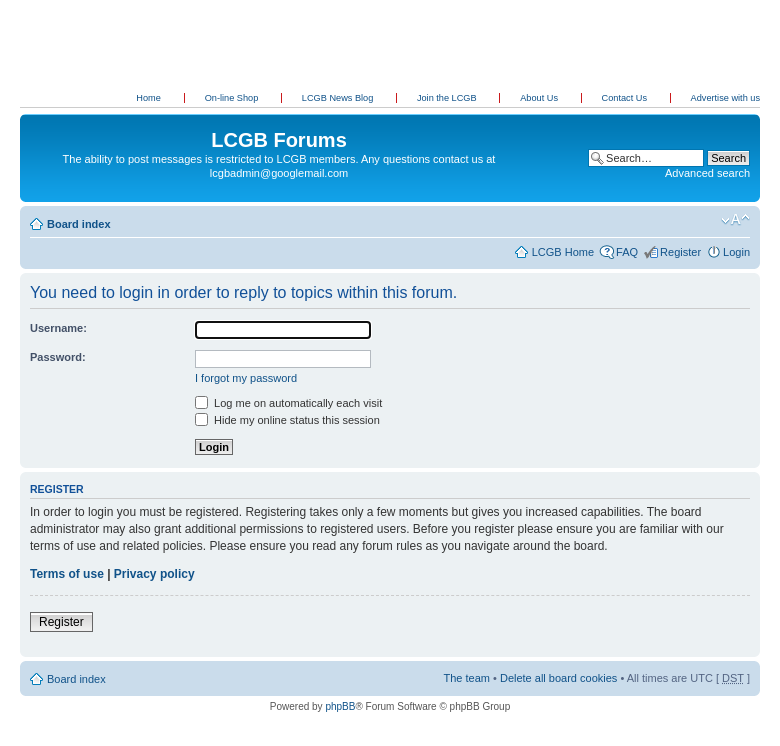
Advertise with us (725, 98)
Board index (79, 224)
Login (736, 252)
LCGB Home (563, 252)
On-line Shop (233, 98)
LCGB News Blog (339, 98)
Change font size (735, 220)
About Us (540, 98)
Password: (58, 357)
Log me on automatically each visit (288, 403)
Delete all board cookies (558, 678)
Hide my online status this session (287, 420)
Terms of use (67, 574)
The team (467, 678)
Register (680, 252)
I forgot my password (246, 378)
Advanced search (707, 173)
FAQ (627, 252)
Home (148, 98)
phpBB (340, 706)
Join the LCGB (448, 98)
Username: (58, 328)
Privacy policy (154, 574)
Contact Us (626, 98)
